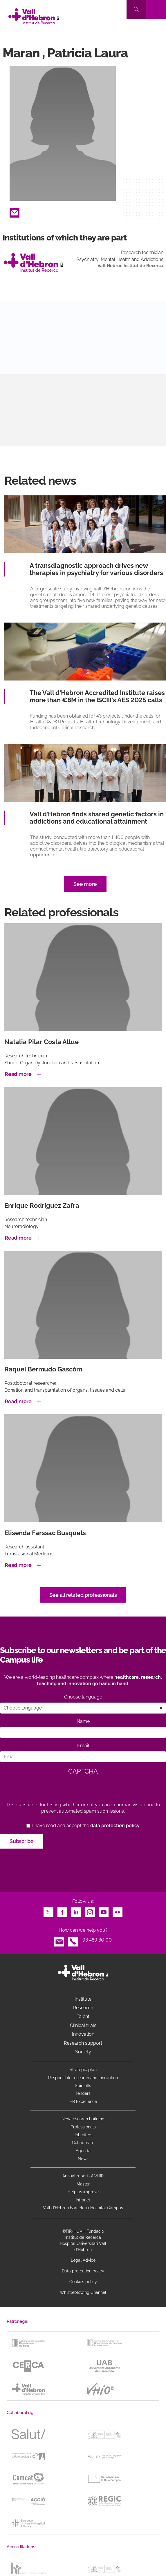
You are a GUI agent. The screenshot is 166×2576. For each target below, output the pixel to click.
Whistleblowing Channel (83, 2292)
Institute (83, 1999)
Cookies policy (83, 2281)
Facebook (62, 1910)
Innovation (83, 2034)
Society (83, 2052)
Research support (83, 2043)
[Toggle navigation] (156, 9)
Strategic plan (83, 2069)
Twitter (48, 1910)
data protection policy (115, 1825)
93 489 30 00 (97, 1940)
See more (85, 884)
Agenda (83, 2150)
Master (83, 2184)
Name (83, 1721)
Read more (18, 1074)
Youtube (104, 1910)
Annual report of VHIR (83, 2176)
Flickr (117, 1910)
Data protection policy (83, 2271)
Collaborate (83, 2142)
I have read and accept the (86, 1825)
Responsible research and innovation (83, 2077)
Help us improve (83, 2192)
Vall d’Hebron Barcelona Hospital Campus (83, 2207)
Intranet (83, 2200)
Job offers (83, 2134)
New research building (83, 2119)
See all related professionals (83, 1595)
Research (83, 2008)
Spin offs (83, 2085)
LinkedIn (76, 1910)
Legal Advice (83, 2260)
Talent (83, 2016)
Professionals (83, 2127)
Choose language (83, 1697)
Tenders (83, 2093)
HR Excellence (83, 2101)
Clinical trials (83, 2025)
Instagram (90, 1910)
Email (14, 211)
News (83, 2158)
